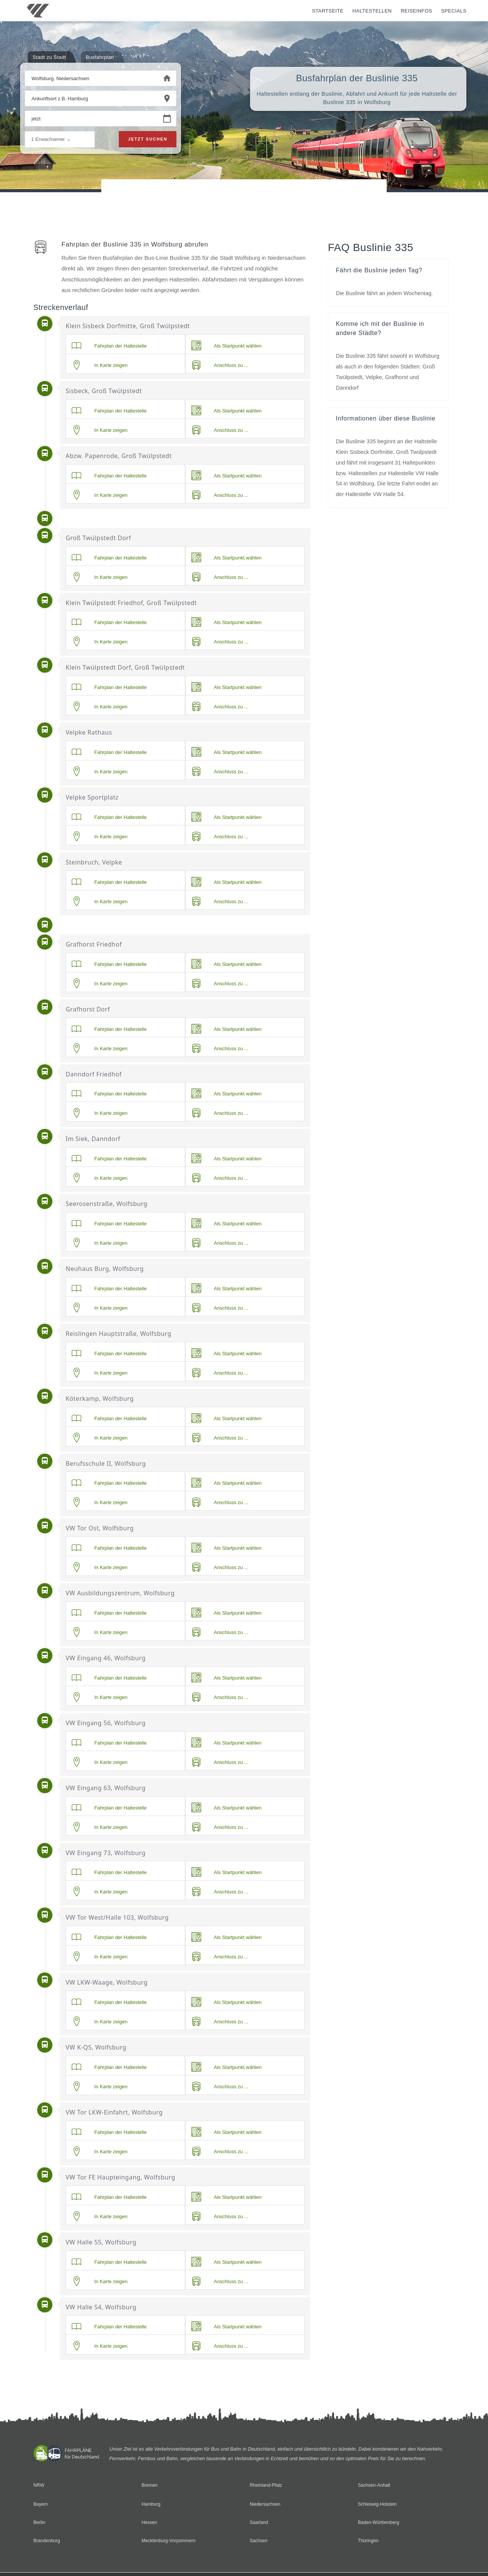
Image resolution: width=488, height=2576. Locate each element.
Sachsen (259, 2541)
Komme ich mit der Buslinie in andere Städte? (382, 329)
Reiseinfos (416, 11)
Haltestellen (372, 11)
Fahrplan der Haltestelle (109, 346)
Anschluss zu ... (220, 365)
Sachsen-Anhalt (375, 2485)
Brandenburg (47, 2541)
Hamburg (151, 2504)
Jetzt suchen (147, 139)
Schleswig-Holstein (378, 2504)
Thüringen (368, 2541)
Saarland (259, 2522)
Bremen (150, 2485)
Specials (453, 11)
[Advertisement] (244, 201)
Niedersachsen (266, 2504)
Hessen (150, 2522)
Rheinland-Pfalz (267, 2485)
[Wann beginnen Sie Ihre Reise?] (91, 119)
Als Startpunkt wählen (226, 346)
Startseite (327, 11)
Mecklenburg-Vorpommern (170, 2541)
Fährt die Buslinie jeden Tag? (381, 270)
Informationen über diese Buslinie (388, 421)
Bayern (41, 2504)
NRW (39, 2485)
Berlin (39, 2522)
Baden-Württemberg (379, 2522)
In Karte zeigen (100, 365)
